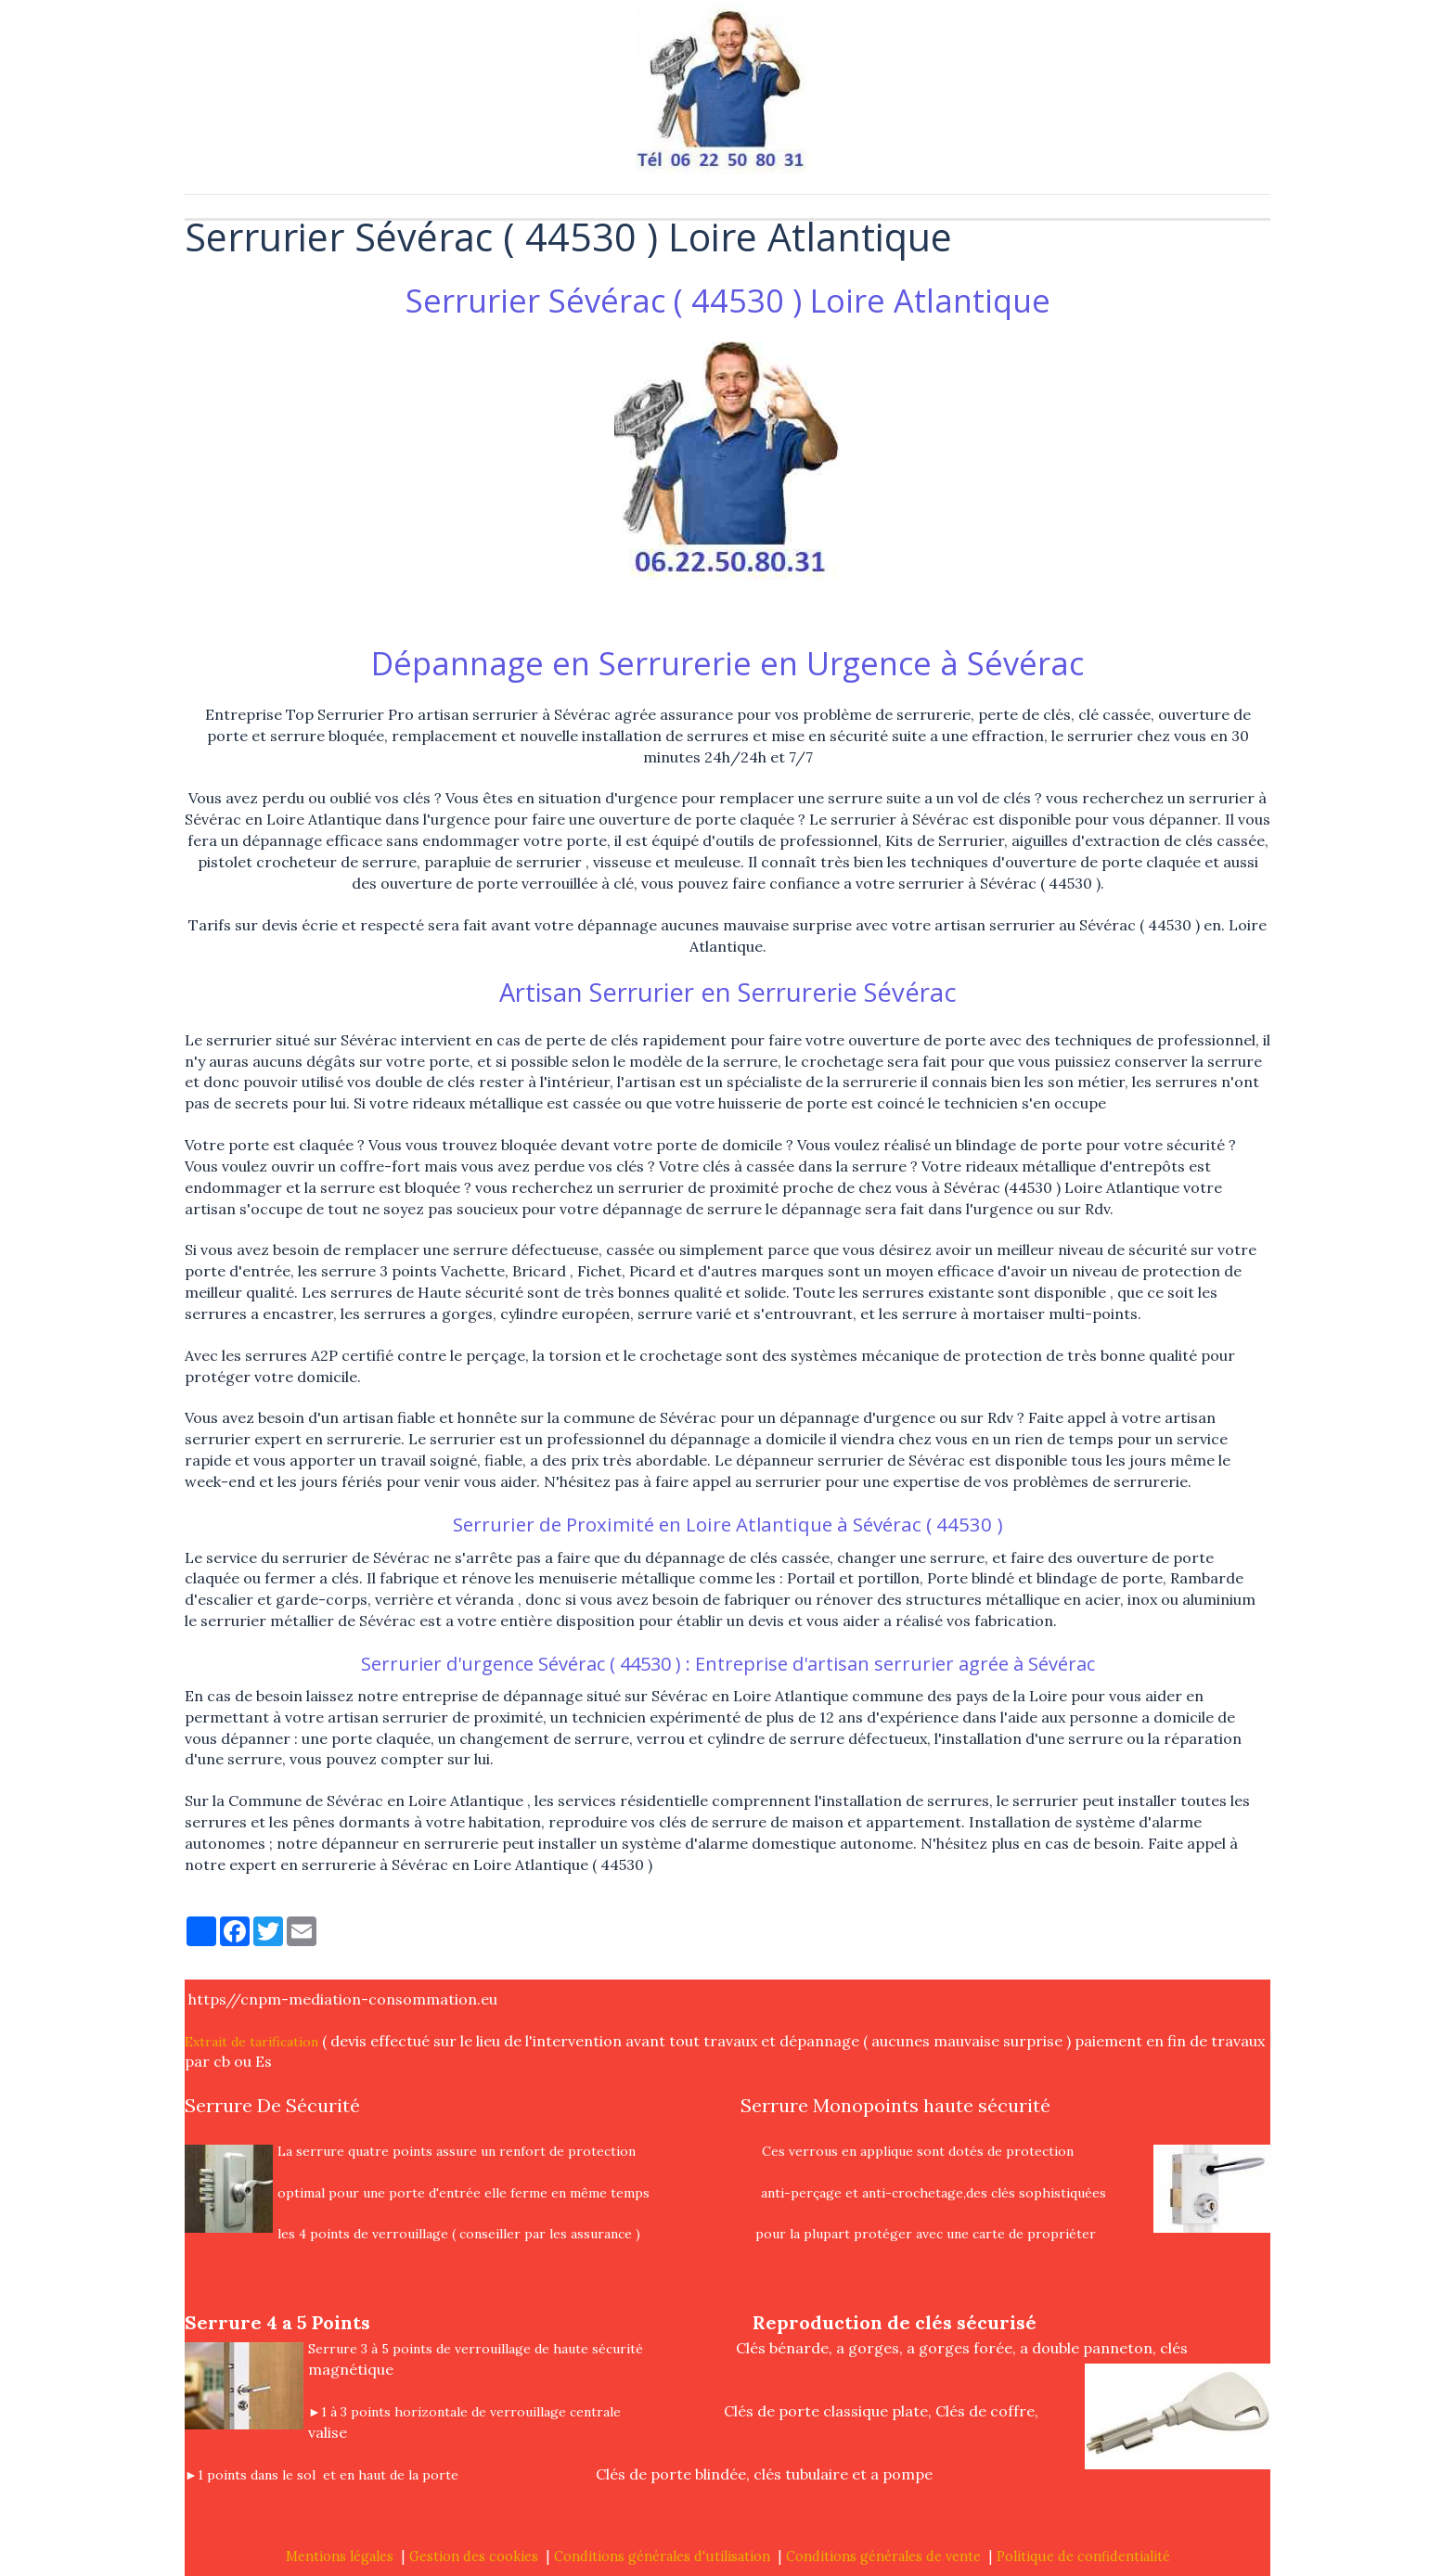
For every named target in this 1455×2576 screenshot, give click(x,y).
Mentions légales (339, 2556)
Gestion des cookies (473, 2556)
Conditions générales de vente (883, 2556)
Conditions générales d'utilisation (662, 2556)
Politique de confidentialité (1083, 2556)
